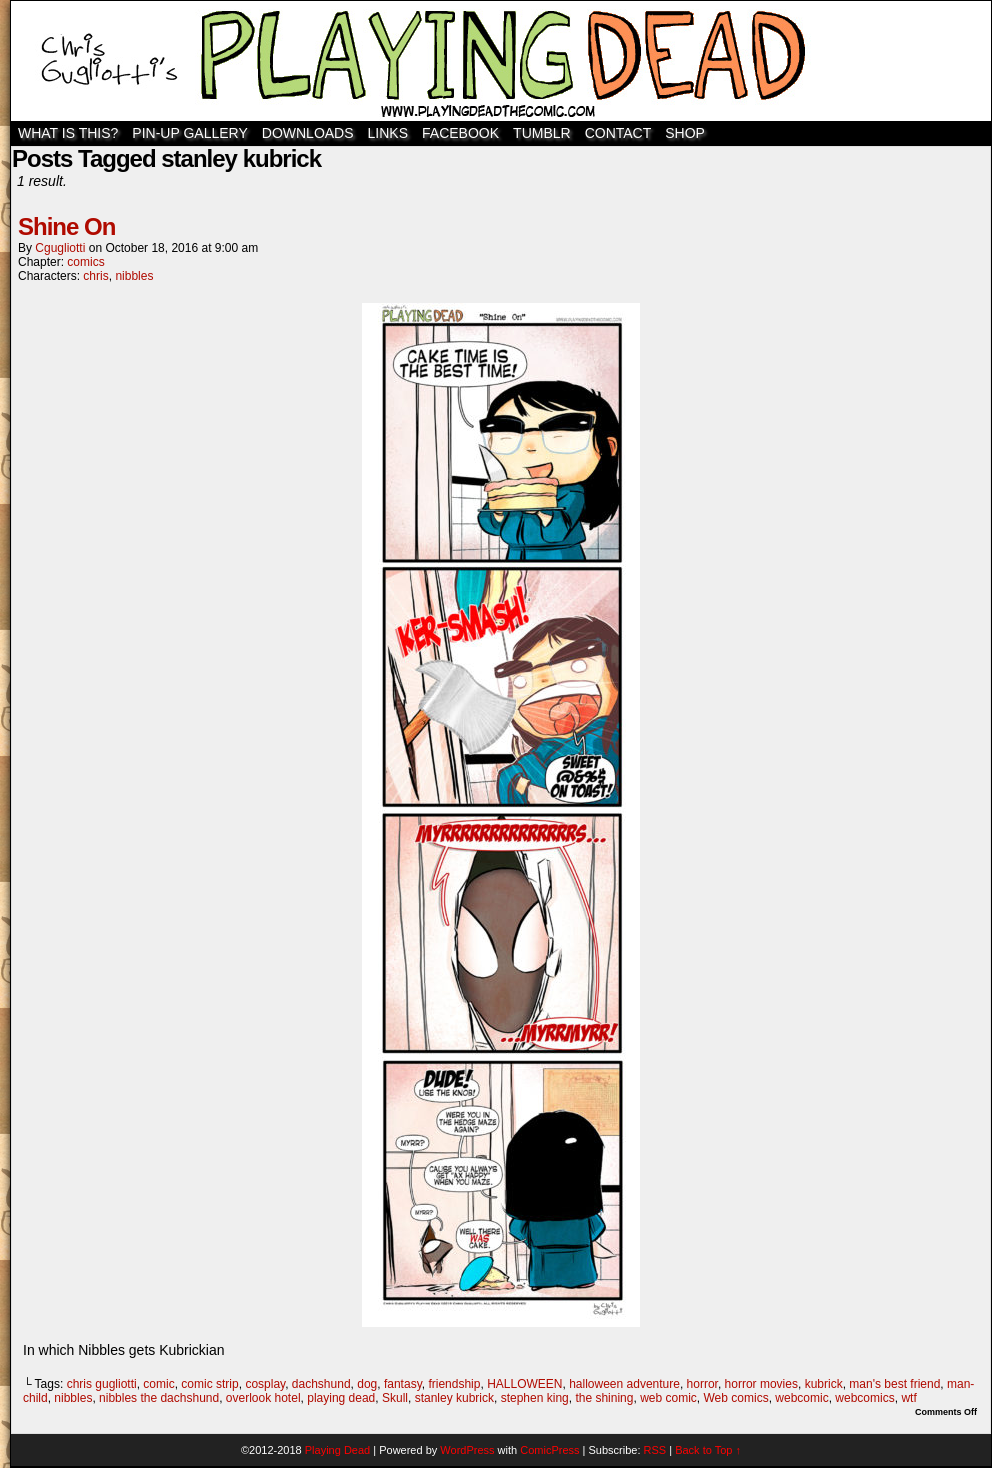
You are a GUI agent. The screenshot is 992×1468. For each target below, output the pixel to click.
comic (158, 1384)
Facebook (460, 133)
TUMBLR (542, 133)
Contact (618, 133)
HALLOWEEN (524, 1384)
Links (388, 133)
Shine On (66, 226)
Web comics (736, 1398)
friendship (454, 1384)
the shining (604, 1398)
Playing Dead (501, 61)
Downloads (308, 133)
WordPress (467, 1450)
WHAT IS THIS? (68, 133)
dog (367, 1384)
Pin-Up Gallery (189, 133)
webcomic (801, 1398)
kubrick (824, 1384)
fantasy (403, 1384)
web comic (668, 1398)
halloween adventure (624, 1384)
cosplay (265, 1384)
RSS (655, 1450)
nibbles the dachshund (159, 1398)
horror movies (761, 1384)
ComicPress (549, 1450)
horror (702, 1384)
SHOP (685, 133)
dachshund (321, 1384)
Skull (395, 1398)
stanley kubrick (454, 1398)
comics (85, 262)
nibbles (134, 276)
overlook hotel (263, 1398)
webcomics (864, 1398)
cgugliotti (60, 248)
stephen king (535, 1398)
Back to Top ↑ (708, 1450)
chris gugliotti (102, 1384)
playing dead (341, 1398)
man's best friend (894, 1384)
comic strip (209, 1384)
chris (95, 276)
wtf (908, 1398)
